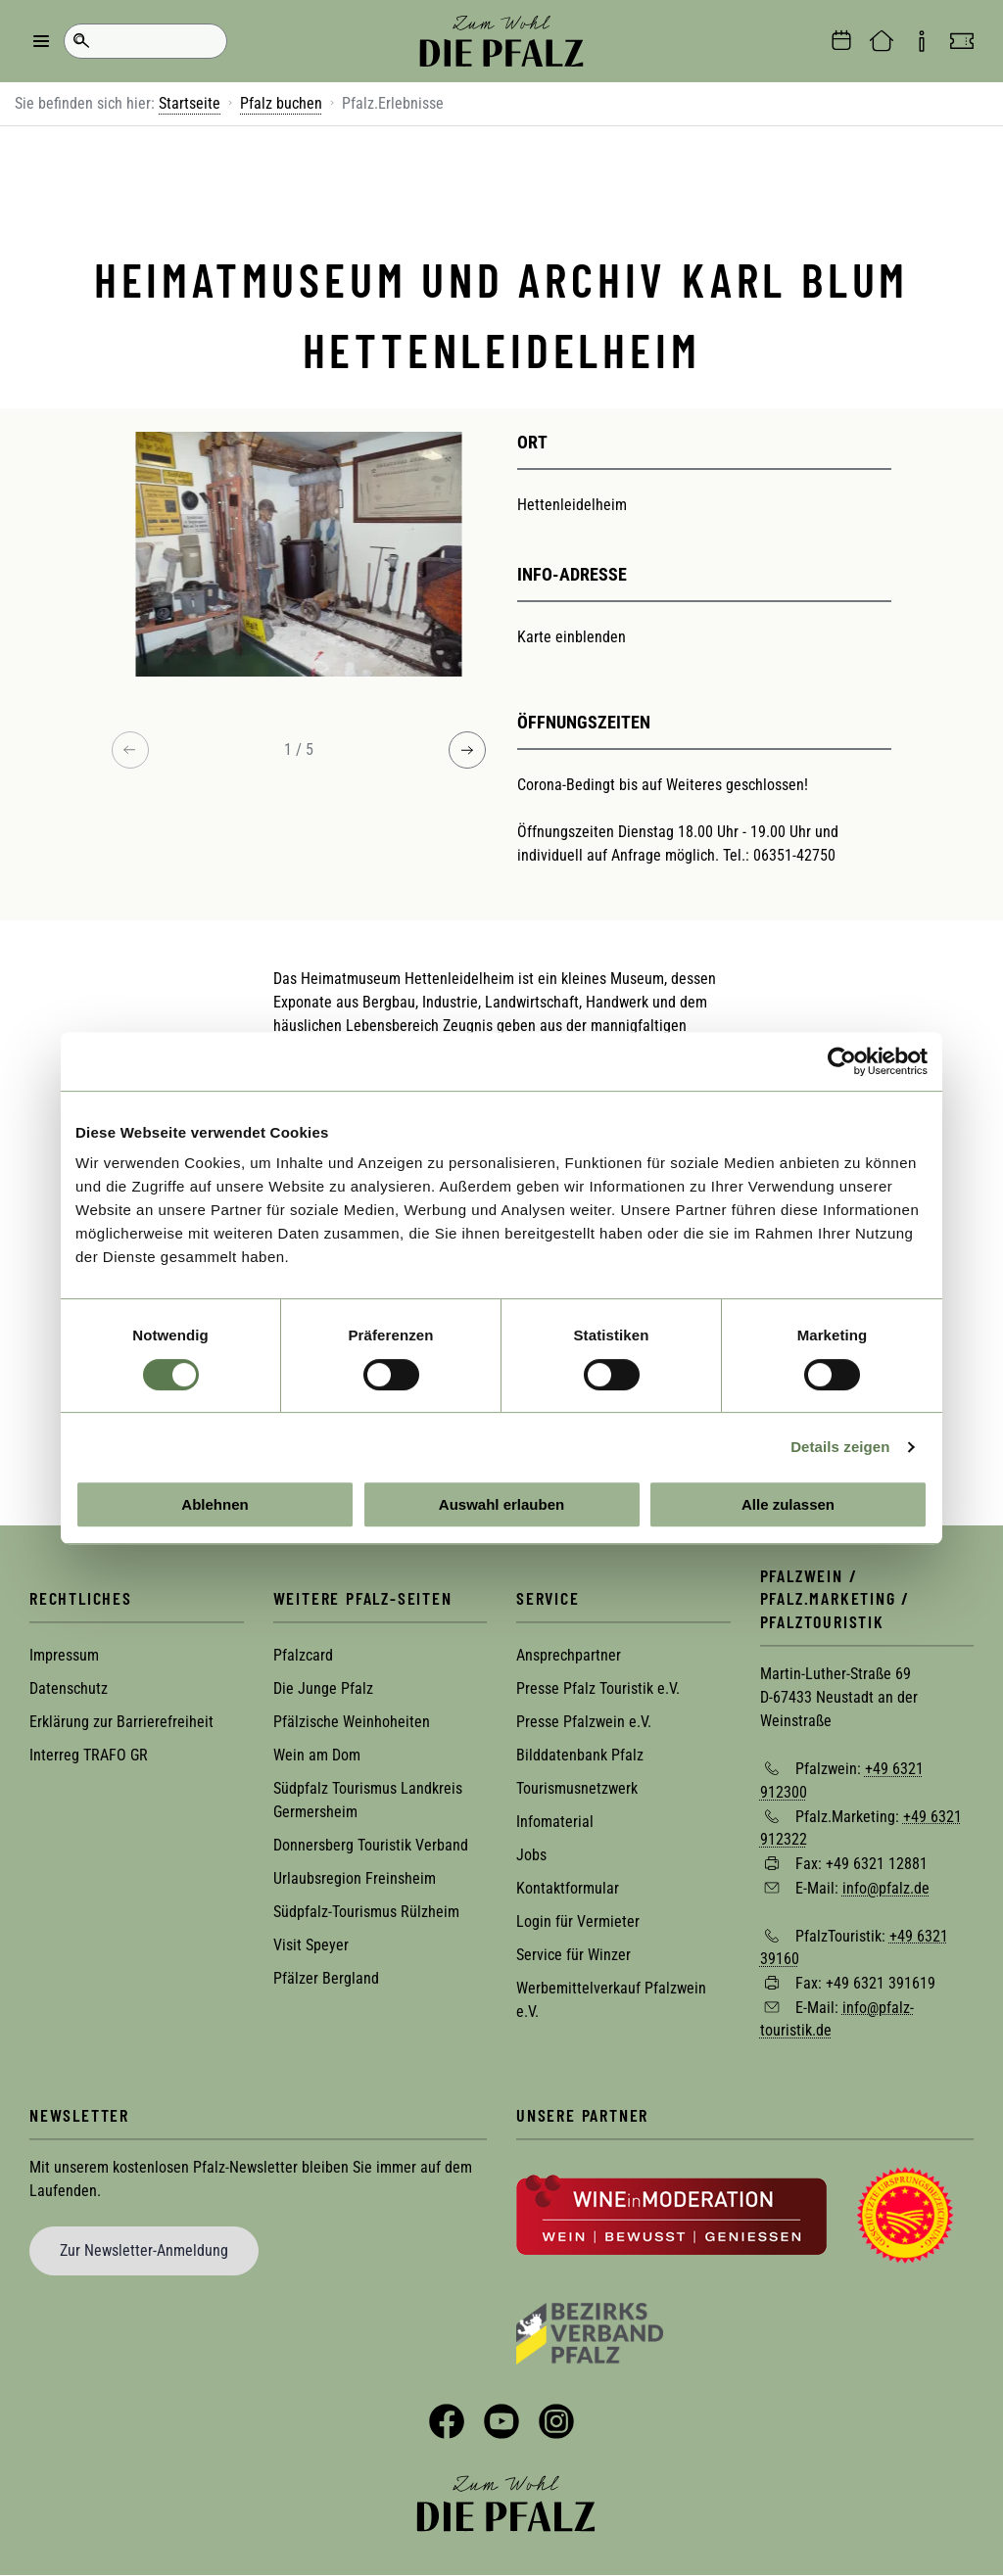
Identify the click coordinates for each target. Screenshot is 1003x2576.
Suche (81, 41)
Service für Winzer (573, 1954)
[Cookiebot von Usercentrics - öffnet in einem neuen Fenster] (842, 1061)
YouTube (501, 2421)
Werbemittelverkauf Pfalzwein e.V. (611, 2000)
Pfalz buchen (281, 103)
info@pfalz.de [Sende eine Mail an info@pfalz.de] (886, 1888)
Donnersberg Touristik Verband (370, 1845)
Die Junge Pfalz (323, 1688)
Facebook (446, 2421)
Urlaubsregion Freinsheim (354, 1878)
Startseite (189, 103)
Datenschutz (68, 1688)
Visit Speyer (311, 1945)
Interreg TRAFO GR (88, 1755)
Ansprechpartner (568, 1655)
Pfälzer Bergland (326, 1978)
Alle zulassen (788, 1504)
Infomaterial (555, 1821)
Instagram (556, 2421)
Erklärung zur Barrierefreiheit (121, 1721)
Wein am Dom (316, 1755)
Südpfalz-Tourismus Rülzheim (366, 1911)
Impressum (64, 1655)
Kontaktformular (567, 1888)
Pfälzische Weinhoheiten (351, 1721)
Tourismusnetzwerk (577, 1788)
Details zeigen (839, 1446)
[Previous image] (130, 750)
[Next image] (467, 750)
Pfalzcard (303, 1655)
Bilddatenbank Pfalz (580, 1755)
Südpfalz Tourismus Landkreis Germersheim (367, 1800)
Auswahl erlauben (501, 1504)
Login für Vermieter (578, 1921)
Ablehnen (214, 1504)
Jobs (531, 1855)
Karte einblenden (571, 637)
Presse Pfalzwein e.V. (583, 1721)
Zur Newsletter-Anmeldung (144, 2250)
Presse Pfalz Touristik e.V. (598, 1688)
